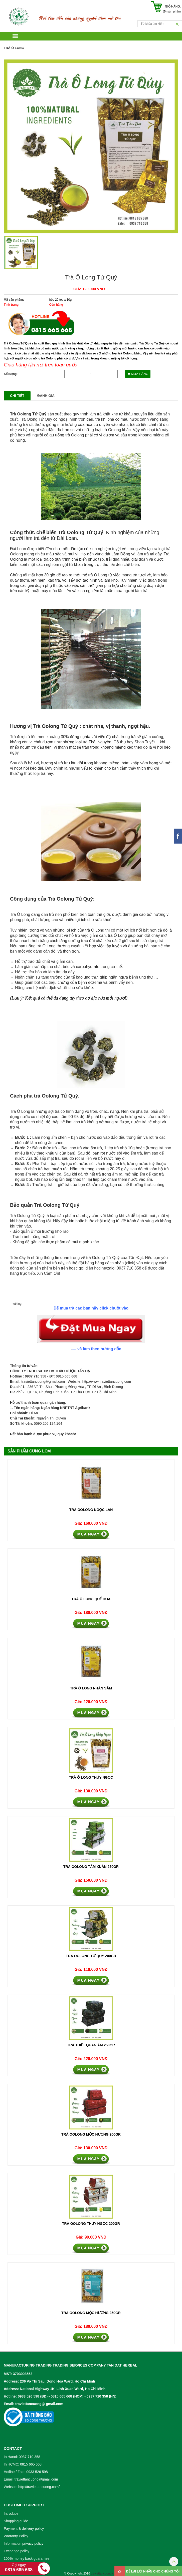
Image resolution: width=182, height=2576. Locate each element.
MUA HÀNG (137, 374)
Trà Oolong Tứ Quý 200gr (91, 1956)
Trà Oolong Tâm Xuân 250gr (91, 1867)
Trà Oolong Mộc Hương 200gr (91, 2134)
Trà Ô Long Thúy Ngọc (91, 1777)
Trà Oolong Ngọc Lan (91, 1510)
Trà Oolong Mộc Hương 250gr (91, 2313)
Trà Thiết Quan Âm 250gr (91, 2045)
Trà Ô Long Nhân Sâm (91, 1688)
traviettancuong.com (104, 2573)
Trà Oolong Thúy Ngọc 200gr (91, 2224)
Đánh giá (46, 396)
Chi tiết (17, 396)
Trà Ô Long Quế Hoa (91, 1599)
